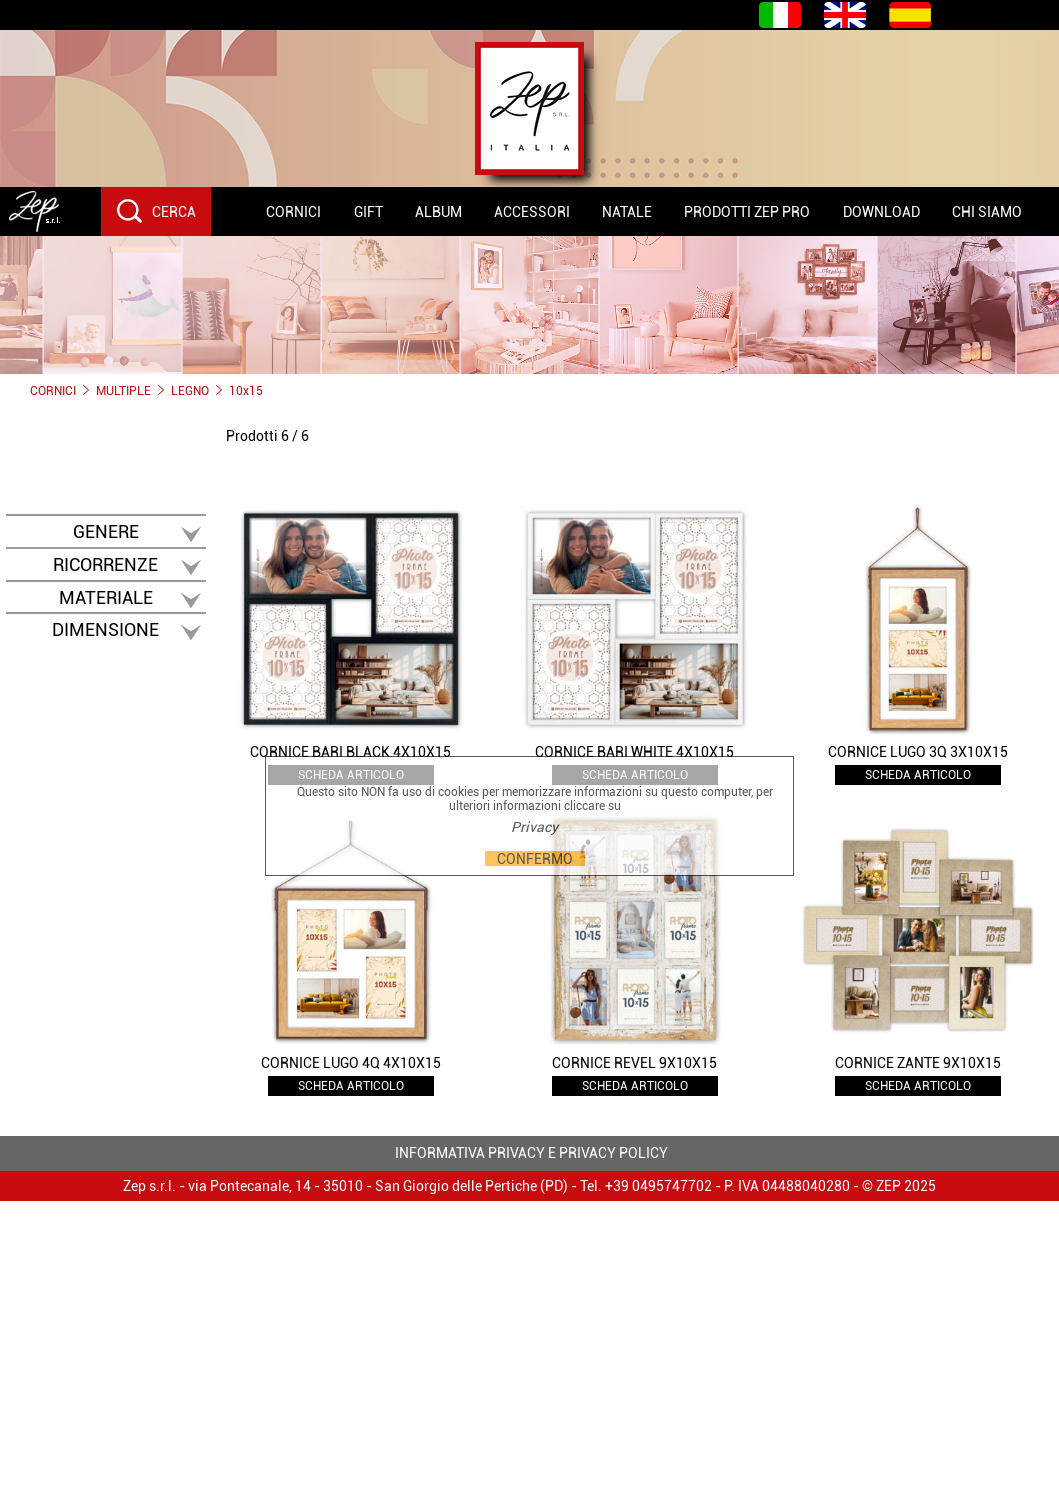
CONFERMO (535, 858)
